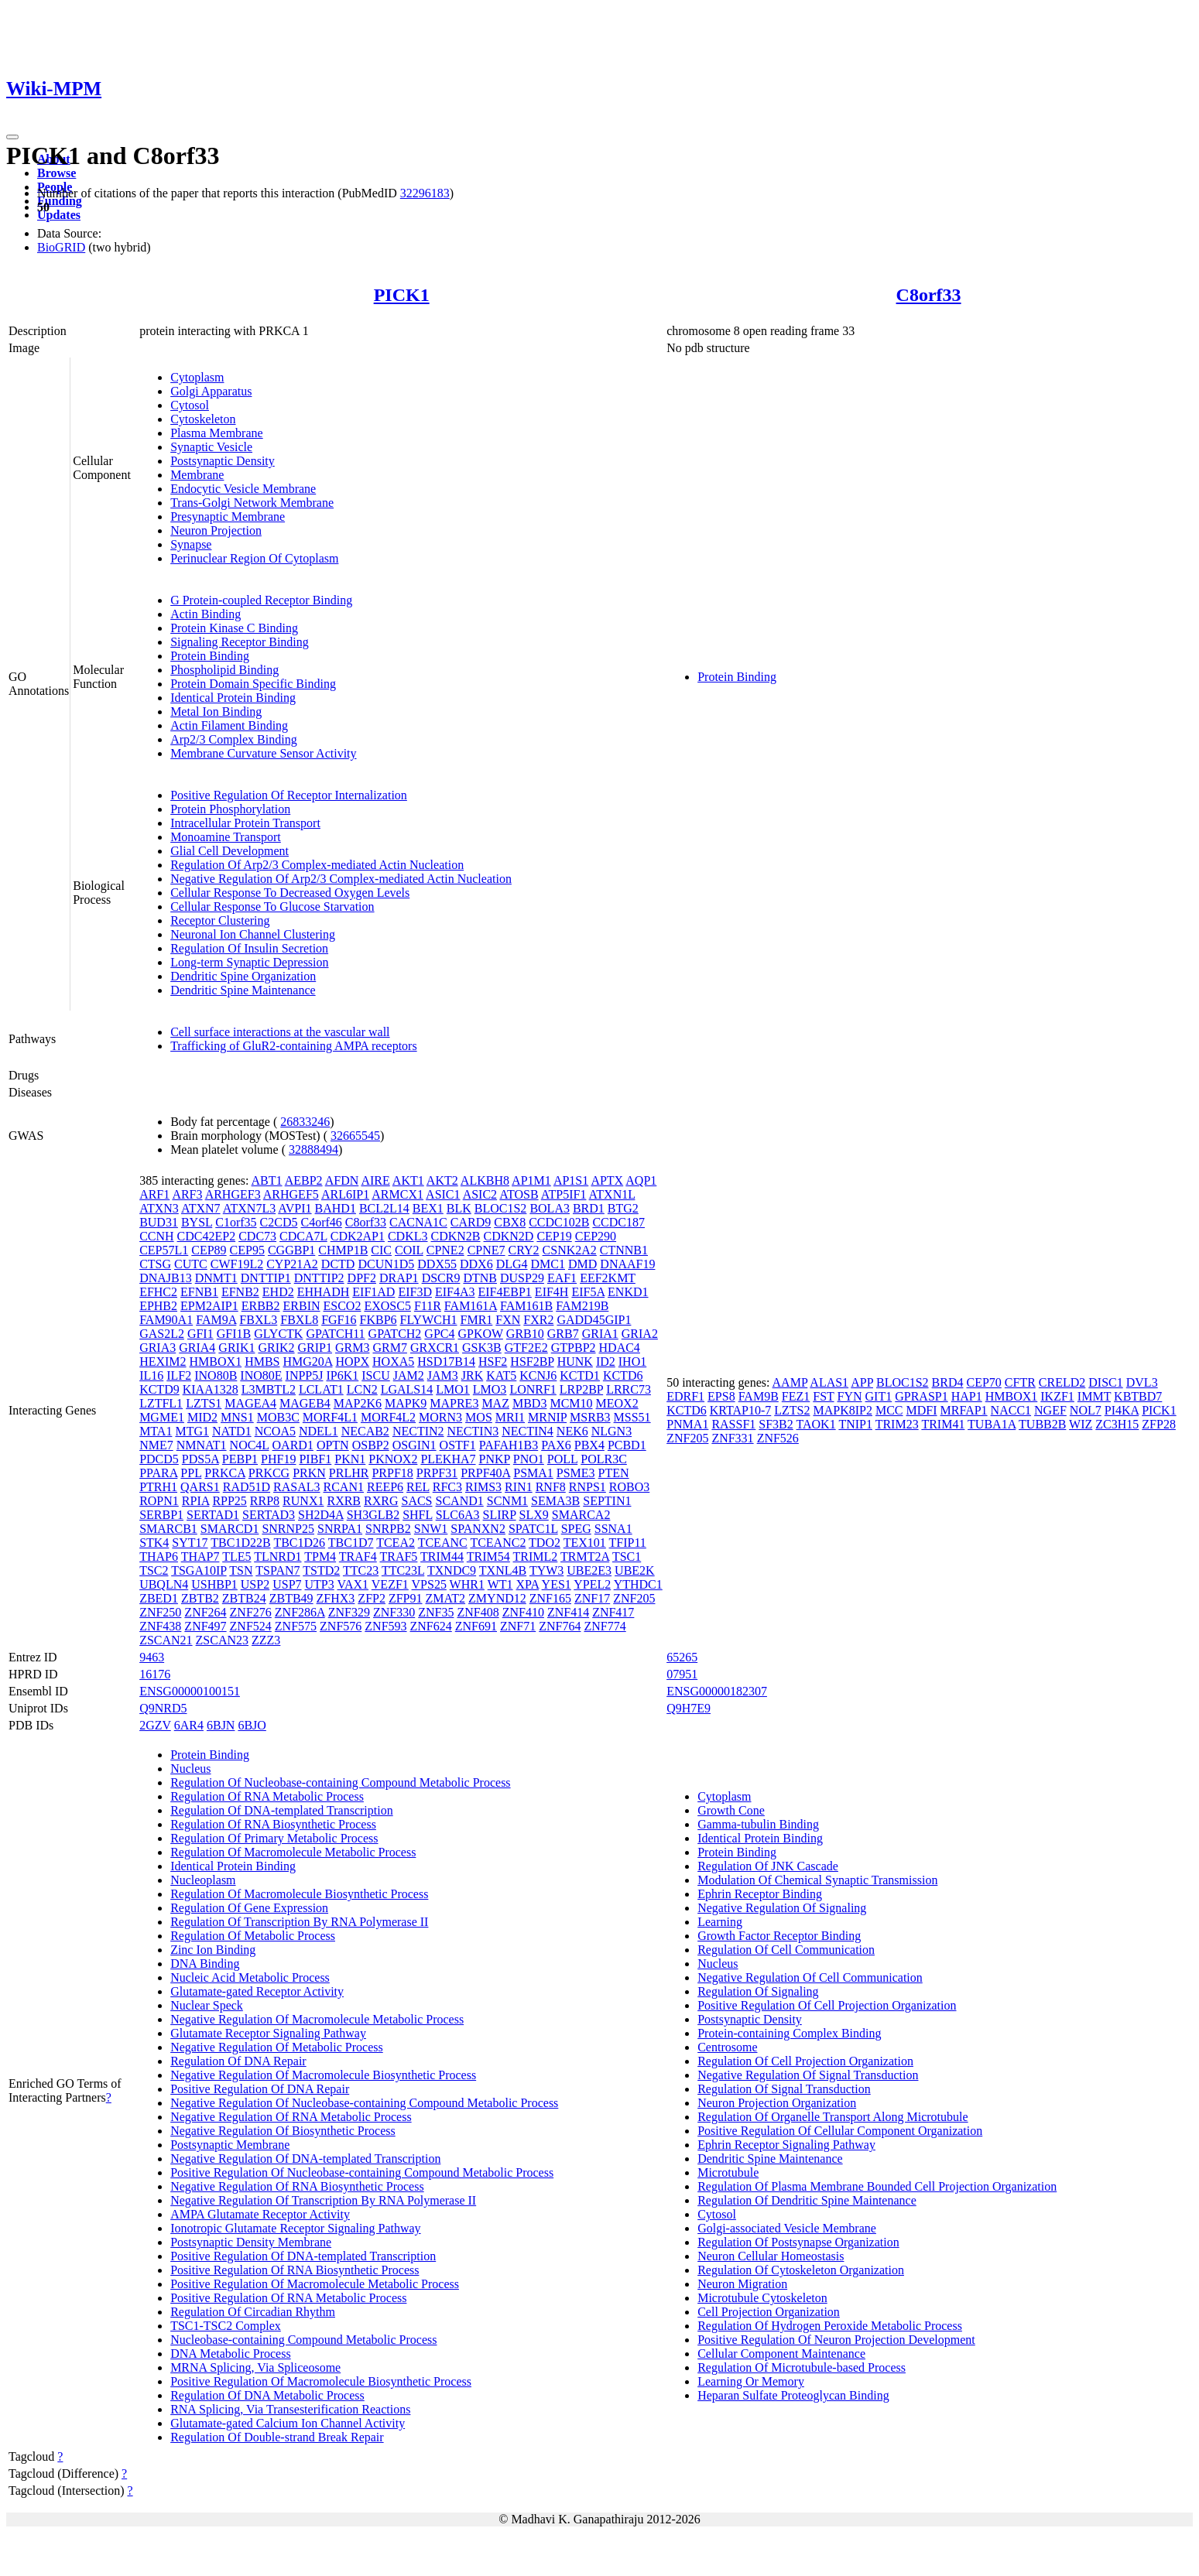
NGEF (1050, 1410)
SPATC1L (533, 1528)
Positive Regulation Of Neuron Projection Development (836, 2339)
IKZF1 (1057, 1396)
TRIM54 (488, 1556)
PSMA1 (533, 1473)
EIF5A (588, 1291)
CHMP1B (343, 1250)
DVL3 (1142, 1382)
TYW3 (546, 1570)
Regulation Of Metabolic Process (252, 1935)
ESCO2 (342, 1305)
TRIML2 (535, 1556)
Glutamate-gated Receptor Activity (257, 1991)
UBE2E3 (589, 1570)
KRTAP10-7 (741, 1410)
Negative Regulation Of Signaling (781, 1907)
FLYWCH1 (428, 1319)
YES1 (556, 1584)
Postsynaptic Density (222, 460)
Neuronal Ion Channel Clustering (252, 934)
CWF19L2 (237, 1264)
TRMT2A (584, 1556)
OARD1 (292, 1445)
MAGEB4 (305, 1403)
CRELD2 (1062, 1382)
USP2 (255, 1584)
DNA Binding (204, 1963)
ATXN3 (159, 1208)
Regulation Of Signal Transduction (784, 2088)
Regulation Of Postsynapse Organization (798, 2242)
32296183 (425, 193)
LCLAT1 (321, 1389)
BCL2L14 (384, 1208)
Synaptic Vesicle (211, 446)
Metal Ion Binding (216, 711)
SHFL (418, 1514)
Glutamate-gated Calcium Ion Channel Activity (287, 2423)
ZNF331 (732, 1438)
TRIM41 (942, 1424)
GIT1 (878, 1396)
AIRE (375, 1180)
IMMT (1094, 1396)
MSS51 (632, 1417)
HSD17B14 (446, 1361)
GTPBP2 (573, 1347)
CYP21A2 (292, 1264)
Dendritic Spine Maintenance (243, 990)
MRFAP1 (964, 1410)
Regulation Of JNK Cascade (767, 1866)
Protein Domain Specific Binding (253, 683)
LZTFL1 (161, 1403)
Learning (719, 1921)
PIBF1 (315, 1459)
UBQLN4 (163, 1584)
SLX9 (534, 1514)
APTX (607, 1180)
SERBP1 (161, 1514)
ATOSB (518, 1194)
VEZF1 (390, 1584)
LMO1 (453, 1389)
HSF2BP (531, 1361)
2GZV (155, 1725)
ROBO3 (629, 1486)
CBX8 (510, 1222)
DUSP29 (522, 1278)
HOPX (353, 1361)
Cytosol (189, 405)
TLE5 (236, 1556)
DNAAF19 (627, 1264)
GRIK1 (236, 1347)
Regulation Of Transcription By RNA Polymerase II (299, 1921)
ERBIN (301, 1305)
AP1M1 (531, 1180)
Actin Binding (205, 614)
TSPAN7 (277, 1570)
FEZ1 (796, 1396)
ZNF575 (296, 1626)
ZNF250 (160, 1612)
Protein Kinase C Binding (234, 628)
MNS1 (237, 1417)
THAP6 (158, 1556)
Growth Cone (731, 1810)
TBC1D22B (240, 1542)
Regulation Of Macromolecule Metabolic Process (293, 1852)
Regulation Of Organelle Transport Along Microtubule (832, 2116)
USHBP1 (214, 1584)
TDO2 (544, 1542)
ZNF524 (251, 1626)
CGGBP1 (291, 1250)
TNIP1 (855, 1424)
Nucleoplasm (202, 1880)
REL (418, 1486)
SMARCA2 (581, 1514)
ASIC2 (480, 1194)
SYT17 (189, 1542)
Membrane (197, 474)
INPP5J (305, 1375)
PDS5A (200, 1459)
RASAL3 (296, 1486)
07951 (681, 1674)
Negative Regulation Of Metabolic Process (276, 2047)
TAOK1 (816, 1424)
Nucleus (190, 1768)
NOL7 (1085, 1410)
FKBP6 (378, 1319)
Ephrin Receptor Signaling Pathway (786, 2144)
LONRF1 (532, 1389)
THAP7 (200, 1556)
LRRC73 (628, 1389)
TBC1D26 (299, 1542)
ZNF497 (205, 1626)
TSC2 (153, 1570)
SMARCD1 (229, 1528)
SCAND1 (460, 1500)
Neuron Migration (742, 2283)
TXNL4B (502, 1570)
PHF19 (278, 1459)
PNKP (494, 1459)
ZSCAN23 (222, 1640)
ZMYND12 (497, 1598)
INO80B (215, 1375)
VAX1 (352, 1584)
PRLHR (349, 1473)
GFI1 (200, 1333)
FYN (850, 1396)
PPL (190, 1473)
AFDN (342, 1180)
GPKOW (479, 1333)
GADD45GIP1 (594, 1319)
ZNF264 (205, 1612)
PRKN (309, 1473)
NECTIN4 (527, 1431)
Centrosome (727, 2047)
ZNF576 (340, 1626)
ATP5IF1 (564, 1194)
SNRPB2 (388, 1528)
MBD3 (529, 1403)
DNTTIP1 (266, 1278)
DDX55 (437, 1264)
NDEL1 (318, 1431)
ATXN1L (612, 1194)
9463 (151, 1657)
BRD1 (589, 1208)
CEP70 (983, 1382)
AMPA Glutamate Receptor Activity (260, 2214)
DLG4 (512, 1264)
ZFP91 (406, 1598)
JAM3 (442, 1375)
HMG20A (307, 1361)
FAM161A (470, 1305)
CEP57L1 (163, 1250)
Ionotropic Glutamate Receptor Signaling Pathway (295, 2228)
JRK (472, 1375)
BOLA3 (549, 1208)
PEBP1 (240, 1459)
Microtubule (728, 2172)
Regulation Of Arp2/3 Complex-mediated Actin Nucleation (317, 864)
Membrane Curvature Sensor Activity (263, 753)
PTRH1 (158, 1486)
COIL (409, 1250)
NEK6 (572, 1431)
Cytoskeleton (202, 419)
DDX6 (476, 1264)
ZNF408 (477, 1612)
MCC (889, 1410)
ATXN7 (201, 1208)
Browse (56, 173)
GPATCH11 (335, 1333)
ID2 (605, 1361)
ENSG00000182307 (716, 1691)
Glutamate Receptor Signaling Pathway (268, 2033)
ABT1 (267, 1180)
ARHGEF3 (233, 1194)
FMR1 (477, 1319)
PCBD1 (627, 1445)
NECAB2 (365, 1431)
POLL (562, 1459)
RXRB (344, 1500)
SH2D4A (321, 1514)
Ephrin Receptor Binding (759, 1893)
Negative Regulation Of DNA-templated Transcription (305, 2158)
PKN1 (349, 1459)
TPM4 (320, 1556)
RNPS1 (587, 1486)
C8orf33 (928, 295)
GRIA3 (157, 1347)
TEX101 (585, 1542)
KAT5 (501, 1375)
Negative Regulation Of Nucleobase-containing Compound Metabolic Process (364, 2102)
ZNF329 (349, 1612)
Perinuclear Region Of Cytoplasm (254, 558)
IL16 (151, 1375)
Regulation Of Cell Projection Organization (805, 2061)
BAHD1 (335, 1208)
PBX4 (589, 1445)
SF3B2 (776, 1424)
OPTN (333, 1445)
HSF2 (492, 1361)
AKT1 (408, 1180)
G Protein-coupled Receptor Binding (261, 600)
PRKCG (268, 1473)
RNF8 (551, 1486)
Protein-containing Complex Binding (789, 2033)
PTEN (613, 1473)
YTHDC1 (638, 1584)
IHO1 (632, 1361)
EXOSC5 (387, 1305)
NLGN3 (611, 1431)
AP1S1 (570, 1180)
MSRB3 (590, 1417)
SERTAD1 (213, 1514)
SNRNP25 (288, 1528)
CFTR (1020, 1382)
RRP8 (264, 1500)
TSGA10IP (198, 1570)
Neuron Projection (216, 530)
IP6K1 (342, 1375)
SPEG (576, 1528)
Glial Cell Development (229, 850)
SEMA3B (555, 1500)
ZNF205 (634, 1598)
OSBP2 (370, 1445)
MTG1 (192, 1431)
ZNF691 (476, 1626)
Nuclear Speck (206, 2005)
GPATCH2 (395, 1333)
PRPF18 (392, 1473)
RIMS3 (483, 1486)
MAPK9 (406, 1403)
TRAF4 (358, 1556)
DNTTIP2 (319, 1278)
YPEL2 (592, 1584)
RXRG (381, 1500)
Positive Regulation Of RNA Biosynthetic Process (294, 2270)
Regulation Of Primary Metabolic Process (274, 1838)
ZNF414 (568, 1612)
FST (823, 1396)
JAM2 (408, 1375)
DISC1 (1105, 1382)
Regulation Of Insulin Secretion (249, 948)
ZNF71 (518, 1626)
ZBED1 (158, 1598)
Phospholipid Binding (224, 669)
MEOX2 (617, 1403)
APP (862, 1382)
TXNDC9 (451, 1570)
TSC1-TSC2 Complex (225, 2325)
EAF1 (562, 1278)
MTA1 (155, 1431)
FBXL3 (258, 1319)
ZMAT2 (446, 1598)
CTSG (155, 1264)
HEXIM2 (162, 1361)
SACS (416, 1500)
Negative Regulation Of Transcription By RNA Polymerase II (323, 2200)
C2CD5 (279, 1222)
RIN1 (519, 1486)
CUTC (190, 1264)
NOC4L (249, 1445)
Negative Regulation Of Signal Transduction (807, 2075)
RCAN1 (344, 1486)
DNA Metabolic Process (230, 2353)
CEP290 (595, 1236)
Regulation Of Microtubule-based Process (801, 2367)
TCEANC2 (498, 1542)
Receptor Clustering (219, 920)
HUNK (575, 1361)
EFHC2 (158, 1291)
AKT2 (442, 1180)
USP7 (286, 1584)
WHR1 (467, 1584)
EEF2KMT (607, 1278)
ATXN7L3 (249, 1208)
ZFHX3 (336, 1598)
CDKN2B (456, 1236)
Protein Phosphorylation (230, 809)
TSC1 (626, 1556)
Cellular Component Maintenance (781, 2353)
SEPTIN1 (607, 1500)
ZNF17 (592, 1598)
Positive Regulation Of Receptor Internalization (288, 795)
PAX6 (556, 1445)
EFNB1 (199, 1291)
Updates (59, 214)
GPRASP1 (921, 1396)
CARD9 (470, 1222)
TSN (240, 1570)
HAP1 (966, 1396)
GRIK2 (276, 1347)
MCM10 (571, 1403)
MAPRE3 (454, 1403)
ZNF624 (431, 1626)
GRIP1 (315, 1347)
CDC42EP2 (206, 1236)
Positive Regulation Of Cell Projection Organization (826, 2005)
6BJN (221, 1725)
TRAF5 (398, 1556)
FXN (507, 1319)
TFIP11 (627, 1542)
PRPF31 (436, 1473)
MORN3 (440, 1417)
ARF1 (154, 1194)
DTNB (480, 1278)
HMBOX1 (216, 1361)
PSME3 (576, 1473)
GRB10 (525, 1333)
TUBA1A (992, 1424)
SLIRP (499, 1514)
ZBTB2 (200, 1598)
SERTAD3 (268, 1514)
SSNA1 (613, 1528)
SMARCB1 (168, 1528)
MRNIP (547, 1417)
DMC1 (548, 1264)
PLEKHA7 (447, 1459)
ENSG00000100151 (189, 1691)
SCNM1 (507, 1500)
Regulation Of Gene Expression (249, 1907)
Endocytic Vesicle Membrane (243, 488)
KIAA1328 (210, 1389)
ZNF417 (613, 1612)
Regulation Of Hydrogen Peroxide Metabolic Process (829, 2325)
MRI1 (510, 1417)
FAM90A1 (166, 1319)
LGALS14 (407, 1389)
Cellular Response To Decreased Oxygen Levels (289, 892)
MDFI (921, 1410)
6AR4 (189, 1725)
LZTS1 (203, 1403)
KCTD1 (580, 1375)
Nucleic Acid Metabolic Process (250, 1977)
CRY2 (524, 1250)
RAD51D (246, 1486)
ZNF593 (385, 1626)
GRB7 (563, 1333)
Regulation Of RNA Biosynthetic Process (273, 1824)
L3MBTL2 (269, 1389)
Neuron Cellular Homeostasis (770, 2256)
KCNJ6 (538, 1375)
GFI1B (234, 1333)
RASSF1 (733, 1424)
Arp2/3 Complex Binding (233, 739)
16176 (154, 1674)
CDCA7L (303, 1236)
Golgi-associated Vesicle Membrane (786, 2228)
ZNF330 (394, 1612)
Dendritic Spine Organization (243, 976)
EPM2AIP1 (209, 1305)
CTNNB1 (624, 1250)
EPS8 (721, 1396)
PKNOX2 (392, 1459)
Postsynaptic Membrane (229, 2144)
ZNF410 (523, 1612)
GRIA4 (197, 1347)
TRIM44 (442, 1556)
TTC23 (361, 1570)
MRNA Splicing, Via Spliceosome (255, 2367)
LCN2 (362, 1389)
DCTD (338, 1264)
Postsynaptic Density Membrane (250, 2242)
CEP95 (247, 1250)
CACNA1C (418, 1222)
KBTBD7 (1138, 1396)
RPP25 (229, 1500)
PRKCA (224, 1473)
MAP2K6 (358, 1403)
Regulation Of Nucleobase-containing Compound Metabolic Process (340, 1782)
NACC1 (1011, 1410)
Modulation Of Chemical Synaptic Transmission (817, 1880)
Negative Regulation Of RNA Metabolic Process (291, 2116)
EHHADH (323, 1291)
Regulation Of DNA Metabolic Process (267, 2395)
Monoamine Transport (225, 836)
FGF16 (338, 1319)
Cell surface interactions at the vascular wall (279, 1031)
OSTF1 (458, 1445)
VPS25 (429, 1584)
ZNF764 (560, 1626)
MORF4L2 (388, 1417)
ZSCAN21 (165, 1640)
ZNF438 (160, 1626)
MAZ (495, 1403)
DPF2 (362, 1278)
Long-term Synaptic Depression (249, 962)
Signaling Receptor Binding (239, 641)
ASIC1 (443, 1194)
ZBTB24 (244, 1598)
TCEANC (443, 1542)
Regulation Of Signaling (757, 1991)
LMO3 (490, 1389)
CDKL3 (408, 1236)
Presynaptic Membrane (227, 516)
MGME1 (161, 1417)
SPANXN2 (477, 1528)
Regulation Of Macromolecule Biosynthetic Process (299, 1893)
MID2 (202, 1417)
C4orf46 (320, 1222)
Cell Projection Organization (768, 2311)
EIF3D (415, 1291)
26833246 (305, 1121)
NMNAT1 (201, 1445)
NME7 (156, 1445)
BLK (459, 1208)
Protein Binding (209, 655)
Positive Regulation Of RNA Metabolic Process (288, 2297)
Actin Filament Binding (229, 725)
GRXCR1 (434, 1347)
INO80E (261, 1375)
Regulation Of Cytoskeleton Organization (800, 2270)
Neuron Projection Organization (776, 2102)
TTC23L (403, 1570)
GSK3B (482, 1347)
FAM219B (582, 1305)
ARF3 (187, 1194)
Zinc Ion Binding (212, 1949)
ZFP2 (371, 1598)
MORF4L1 (330, 1417)
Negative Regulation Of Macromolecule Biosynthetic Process (323, 2075)
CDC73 (257, 1236)
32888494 (313, 1149)
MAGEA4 (250, 1403)
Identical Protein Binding (233, 697)
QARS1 (200, 1486)
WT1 (500, 1584)
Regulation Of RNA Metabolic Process (267, 1796)
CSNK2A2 (570, 1250)
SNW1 (431, 1528)
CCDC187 (618, 1222)
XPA (528, 1584)
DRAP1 (399, 1278)
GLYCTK (278, 1333)
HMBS (262, 1361)
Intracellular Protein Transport (245, 823)
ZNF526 (778, 1438)
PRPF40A (485, 1473)
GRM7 (389, 1347)
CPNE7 (486, 1250)
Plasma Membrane (216, 433)
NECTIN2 (418, 1431)
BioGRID (61, 247)
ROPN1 (159, 1500)
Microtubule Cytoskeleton (762, 2297)
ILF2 (178, 1375)
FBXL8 (299, 1319)
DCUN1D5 (386, 1264)
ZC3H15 (1117, 1424)
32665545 (355, 1135)
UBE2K (635, 1570)
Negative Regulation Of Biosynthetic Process (283, 2130)
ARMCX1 (397, 1194)
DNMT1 (216, 1278)
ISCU (375, 1375)
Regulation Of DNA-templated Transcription (281, 1810)
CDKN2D (509, 1236)
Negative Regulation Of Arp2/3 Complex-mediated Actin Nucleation (341, 878)
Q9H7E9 (688, 1708)
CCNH (156, 1236)
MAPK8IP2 (842, 1410)
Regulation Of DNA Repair (238, 2061)
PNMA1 (687, 1424)
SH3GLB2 (373, 1514)
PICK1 (402, 295)
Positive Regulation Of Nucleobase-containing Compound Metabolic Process (361, 2172)
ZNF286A (300, 1612)
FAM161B (526, 1305)
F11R (427, 1305)
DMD (582, 1264)
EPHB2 (158, 1305)
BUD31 (158, 1222)
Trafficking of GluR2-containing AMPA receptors (293, 1045)
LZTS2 (792, 1410)
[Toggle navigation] (12, 137)
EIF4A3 (455, 1291)
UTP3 (319, 1584)
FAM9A (216, 1319)
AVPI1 (294, 1208)
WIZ (1080, 1424)
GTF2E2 (526, 1347)
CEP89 (208, 1250)
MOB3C (278, 1417)
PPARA (158, 1473)
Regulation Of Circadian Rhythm (252, 2311)
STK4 (154, 1542)
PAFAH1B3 (508, 1445)
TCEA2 (395, 1542)
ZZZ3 (266, 1640)
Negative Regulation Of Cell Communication (810, 1977)
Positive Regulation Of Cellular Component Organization (839, 2130)
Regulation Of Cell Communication (786, 1949)
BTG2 (623, 1208)
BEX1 (428, 1208)
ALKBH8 (485, 1180)
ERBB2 (261, 1305)
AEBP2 (304, 1180)
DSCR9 (441, 1278)
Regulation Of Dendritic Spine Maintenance (806, 2200)
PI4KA (1122, 1410)
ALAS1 (829, 1382)
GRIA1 (600, 1333)
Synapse (190, 544)
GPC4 (439, 1333)
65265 (681, 1657)
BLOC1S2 (500, 1208)
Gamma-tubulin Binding (758, 1824)
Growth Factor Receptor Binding (779, 1935)
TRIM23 (897, 1424)
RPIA (196, 1500)
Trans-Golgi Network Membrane (252, 502)
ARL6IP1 (345, 1194)
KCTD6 (623, 1375)
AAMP (790, 1382)
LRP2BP (581, 1389)
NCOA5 (275, 1431)
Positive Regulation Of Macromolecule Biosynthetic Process (320, 2381)
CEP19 (553, 1236)
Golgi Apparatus (211, 391)
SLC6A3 (458, 1514)
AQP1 (640, 1180)
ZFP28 (1159, 1424)
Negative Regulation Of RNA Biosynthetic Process (297, 2186)
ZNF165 (550, 1598)
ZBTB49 (291, 1598)
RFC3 (447, 1486)
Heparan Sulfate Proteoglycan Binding (793, 2395)
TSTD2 (321, 1570)
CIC (381, 1250)
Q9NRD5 (163, 1708)
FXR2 (538, 1319)
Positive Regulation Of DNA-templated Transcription (303, 2256)
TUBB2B (1042, 1424)
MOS (478, 1417)
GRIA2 (640, 1333)
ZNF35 (436, 1612)
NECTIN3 (473, 1431)
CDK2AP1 (358, 1236)
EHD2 (278, 1291)
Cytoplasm (197, 377)
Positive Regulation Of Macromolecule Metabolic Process (314, 2283)
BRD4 (948, 1382)
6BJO (251, 1725)
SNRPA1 (339, 1528)
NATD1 (232, 1431)
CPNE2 (445, 1250)
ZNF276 (251, 1612)
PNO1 (528, 1459)
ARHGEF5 (291, 1194)
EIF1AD (373, 1291)
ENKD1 (628, 1291)
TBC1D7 (351, 1542)
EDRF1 (685, 1396)
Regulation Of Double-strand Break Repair (276, 2437)
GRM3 (352, 1347)
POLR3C (604, 1459)
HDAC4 (619, 1347)
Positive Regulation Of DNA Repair (259, 2088)
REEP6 (385, 1486)
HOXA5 (393, 1361)
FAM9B (758, 1396)
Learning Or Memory (750, 2381)
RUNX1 (303, 1500)
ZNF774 (604, 1626)
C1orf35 (235, 1222)
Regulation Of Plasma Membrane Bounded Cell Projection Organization (877, 2186)
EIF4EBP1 (505, 1291)
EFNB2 (240, 1291)
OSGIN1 (414, 1445)
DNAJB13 (165, 1278)
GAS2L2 (161, 1333)
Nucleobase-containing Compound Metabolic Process (303, 2339)
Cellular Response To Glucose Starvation (272, 906)
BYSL (196, 1222)
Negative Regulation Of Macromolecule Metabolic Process (317, 2019)
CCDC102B (559, 1222)
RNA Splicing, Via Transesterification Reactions (290, 2409)
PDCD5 (159, 1459)
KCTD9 (159, 1389)
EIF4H (552, 1291)
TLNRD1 (277, 1556)
